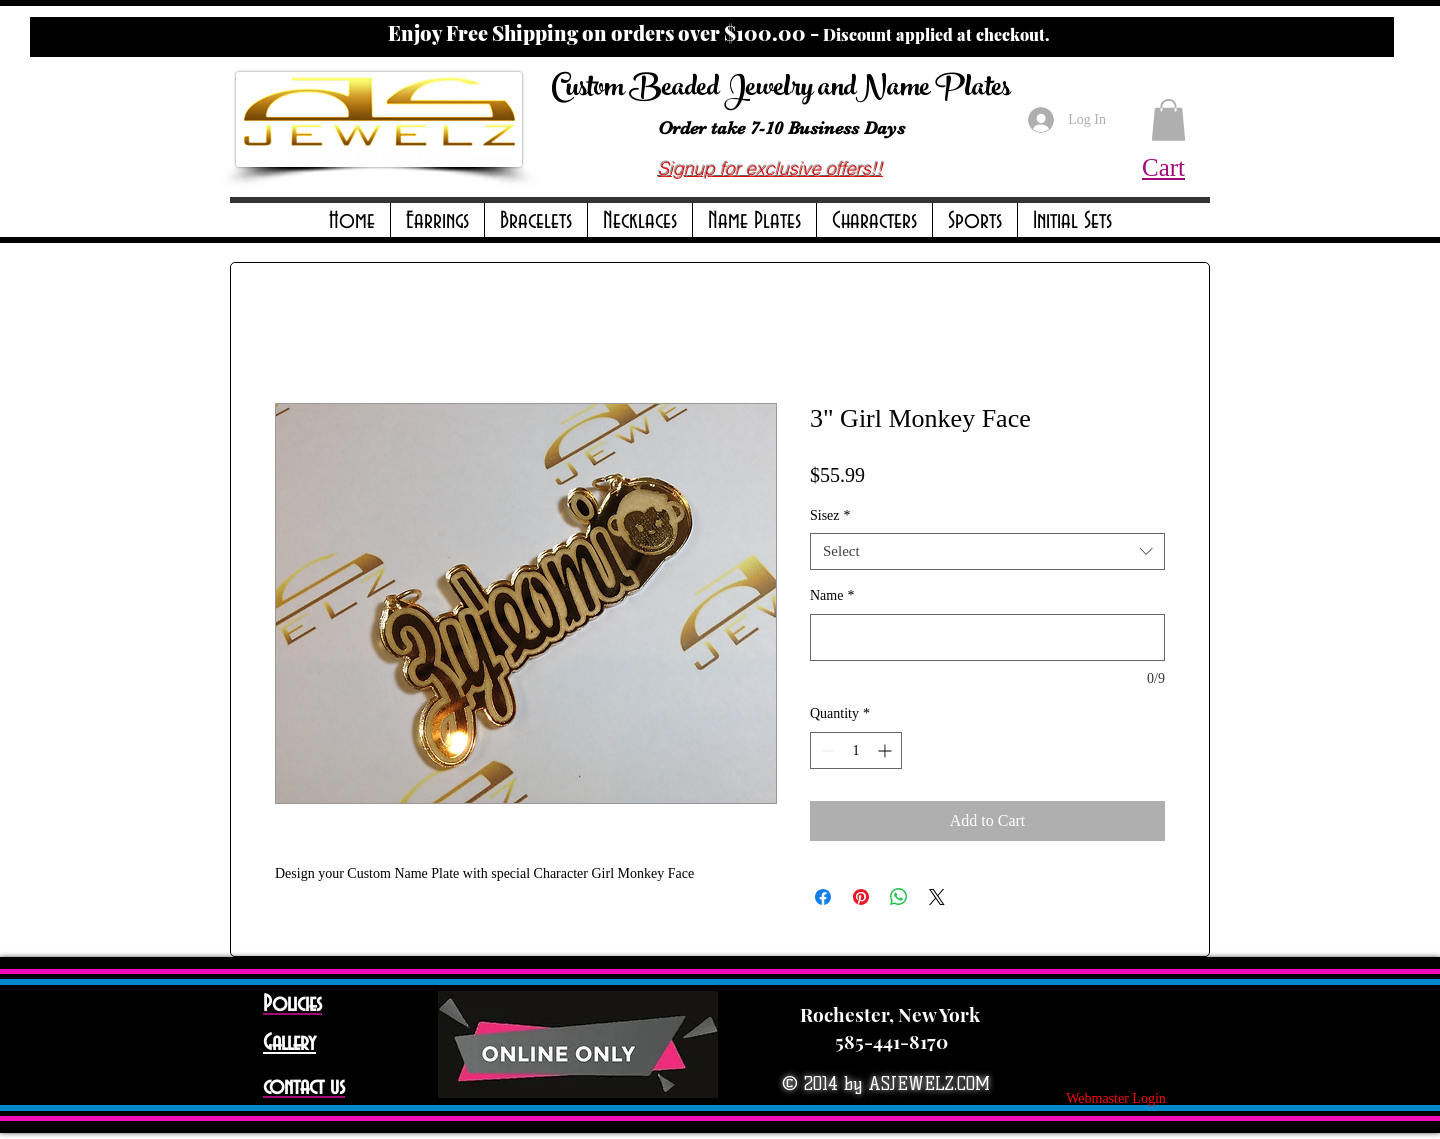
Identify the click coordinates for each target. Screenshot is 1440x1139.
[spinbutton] (856, 750)
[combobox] (987, 552)
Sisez (830, 515)
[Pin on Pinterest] (861, 897)
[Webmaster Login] (1116, 1099)
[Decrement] (825, 750)
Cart (1163, 167)
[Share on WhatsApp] (899, 897)
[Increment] (886, 750)
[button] (437, 221)
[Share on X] (937, 897)
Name (832, 595)
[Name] (987, 637)
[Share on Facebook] (823, 897)
